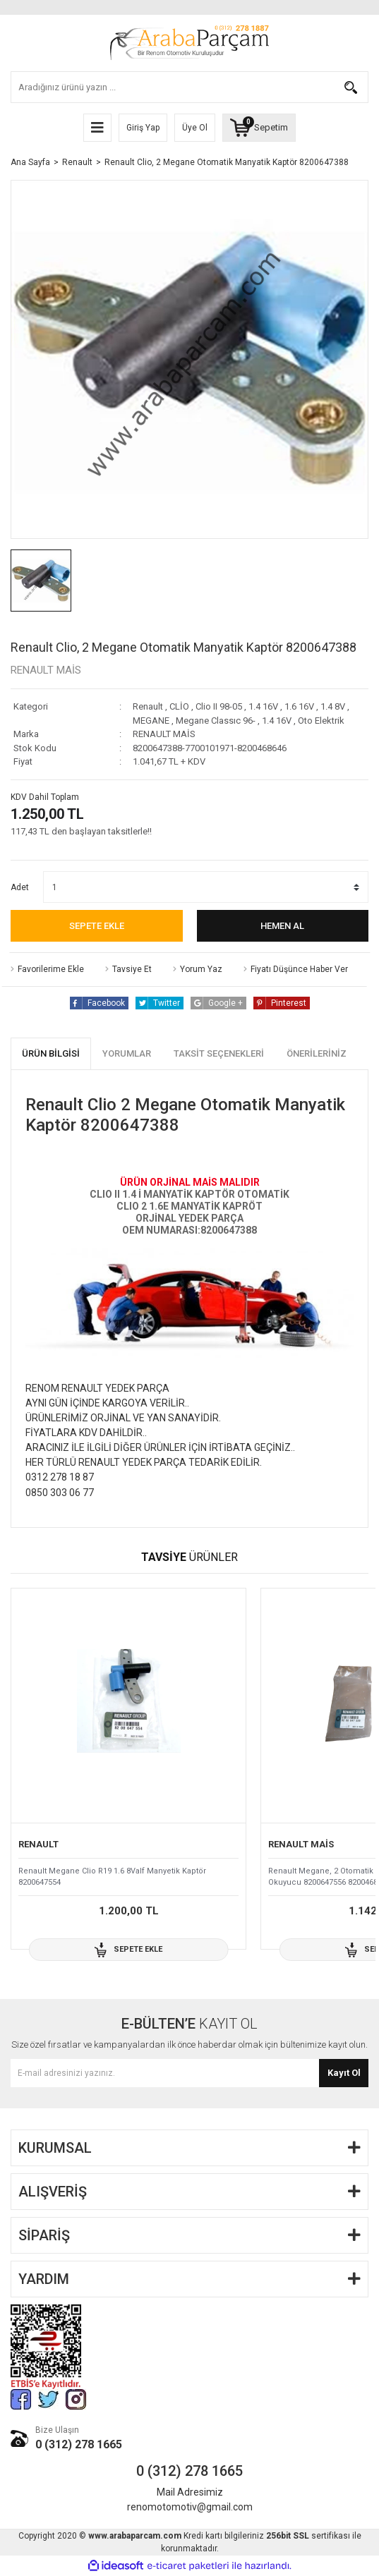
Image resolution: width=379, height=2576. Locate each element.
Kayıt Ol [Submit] (344, 2072)
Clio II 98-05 (218, 706)
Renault (148, 706)
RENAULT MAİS (46, 670)
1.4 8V (332, 706)
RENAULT (38, 1844)
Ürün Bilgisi (51, 1053)
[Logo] (189, 43)
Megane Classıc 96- (215, 720)
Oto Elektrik (321, 720)
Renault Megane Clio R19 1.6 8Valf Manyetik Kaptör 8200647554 (112, 1876)
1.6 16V (299, 706)
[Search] (189, 87)
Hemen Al (282, 926)
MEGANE (151, 720)
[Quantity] (205, 887)
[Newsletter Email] (189, 2073)
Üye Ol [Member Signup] (194, 128)
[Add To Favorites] (47, 969)
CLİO (179, 706)
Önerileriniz (317, 1053)
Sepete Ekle (96, 926)
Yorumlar (126, 1053)
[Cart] (259, 128)
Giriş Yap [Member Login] (143, 128)
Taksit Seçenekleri (219, 1053)
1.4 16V (263, 706)
